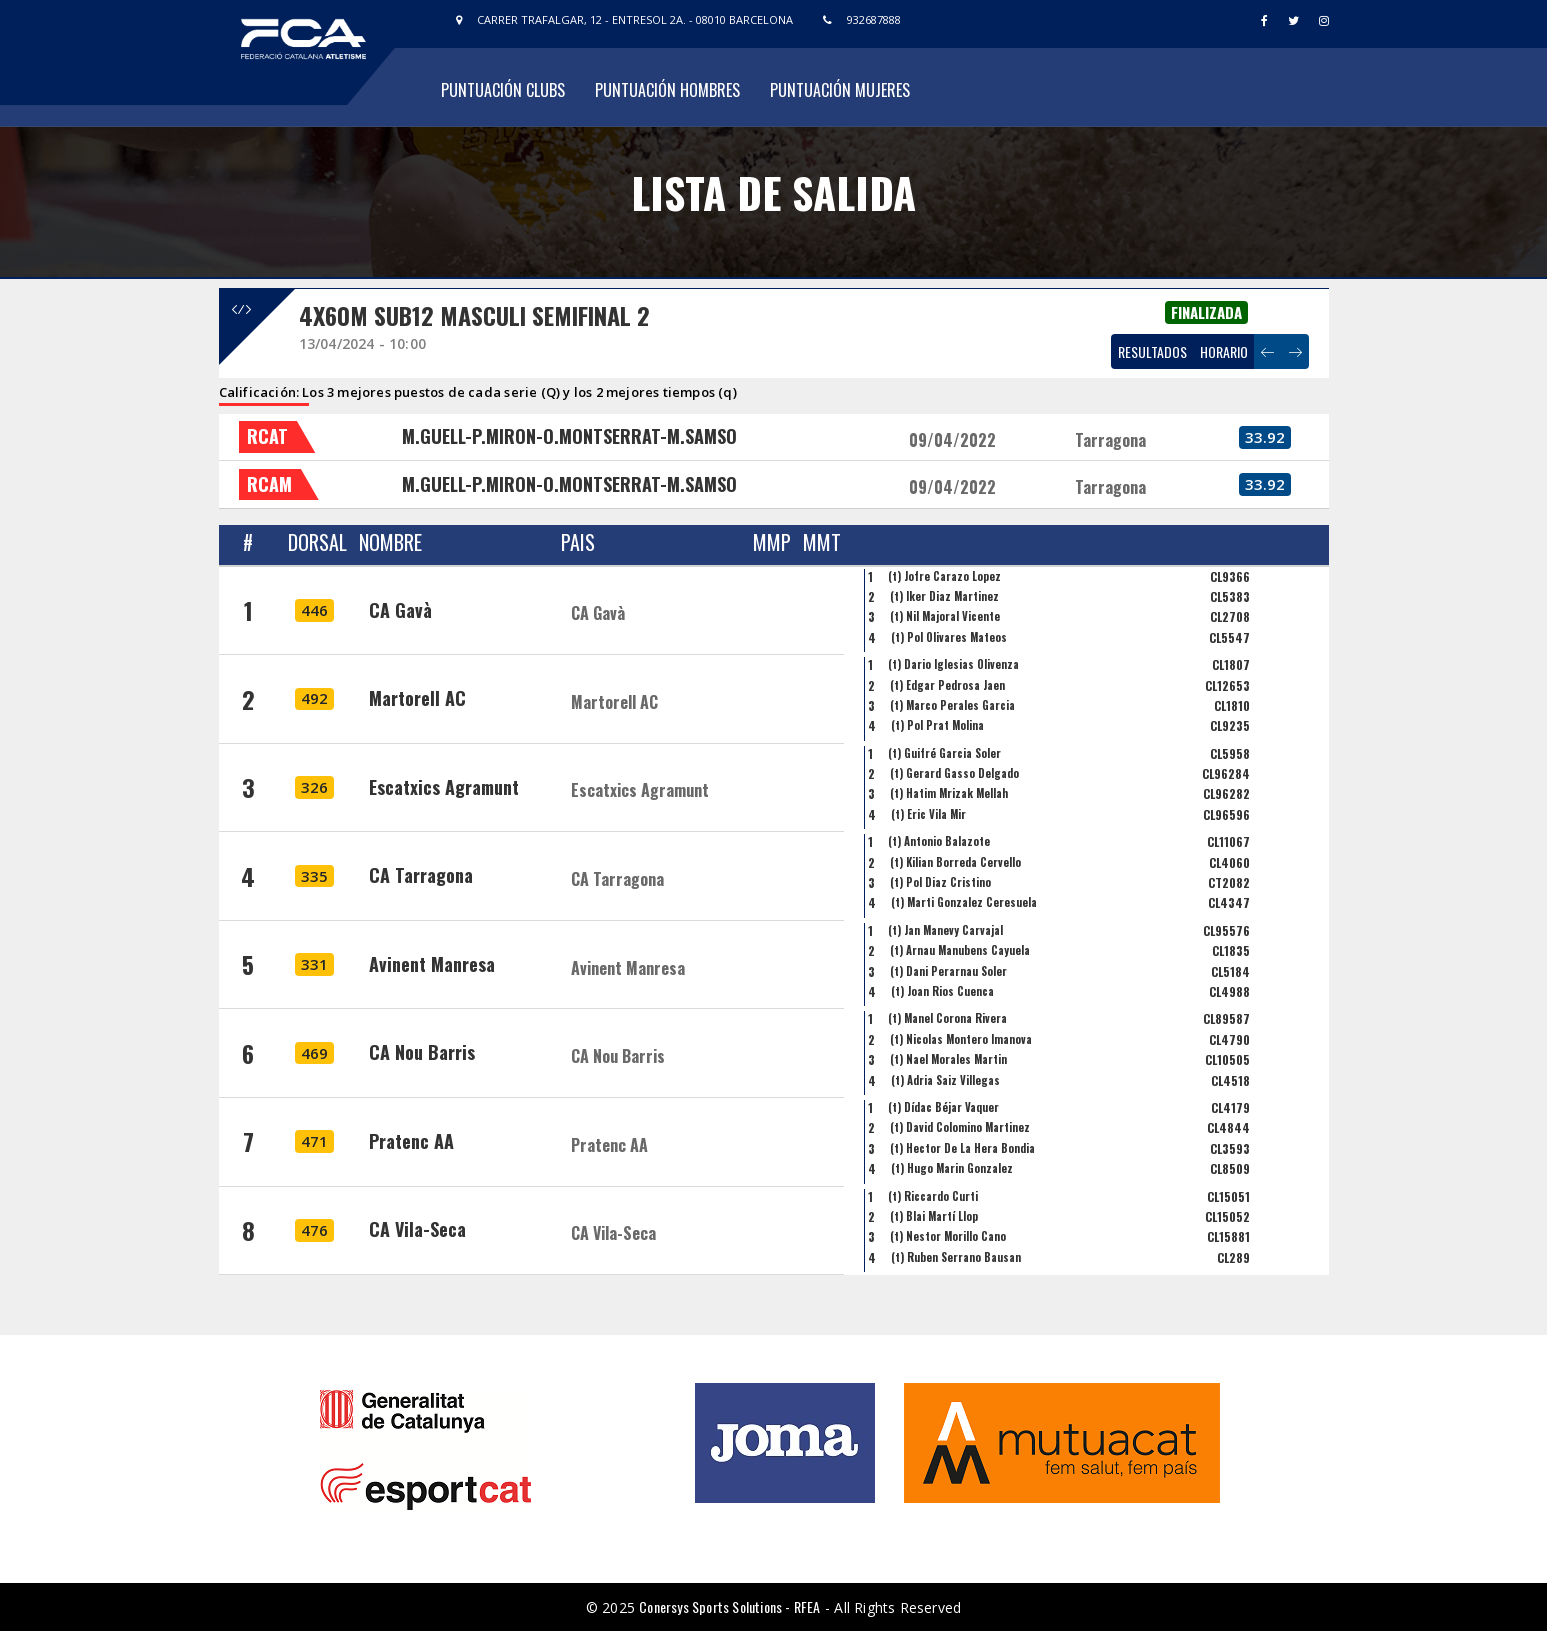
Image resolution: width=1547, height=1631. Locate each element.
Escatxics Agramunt (444, 787)
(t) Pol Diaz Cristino (940, 882)
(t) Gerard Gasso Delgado (954, 773)
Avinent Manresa (432, 964)
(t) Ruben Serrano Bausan (956, 1257)
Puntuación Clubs (503, 90)
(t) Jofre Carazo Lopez (944, 576)
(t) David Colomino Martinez (960, 1127)
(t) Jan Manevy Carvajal (945, 930)
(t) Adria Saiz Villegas (945, 1080)
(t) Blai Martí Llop (934, 1216)
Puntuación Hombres (667, 90)
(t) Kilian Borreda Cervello (955, 862)
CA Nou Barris (422, 1052)
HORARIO (1224, 351)
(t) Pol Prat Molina (937, 725)
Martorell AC (417, 698)
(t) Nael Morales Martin (948, 1059)
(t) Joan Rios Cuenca (942, 991)
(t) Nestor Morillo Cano (948, 1236)
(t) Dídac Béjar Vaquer (943, 1107)
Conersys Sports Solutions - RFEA (729, 1606)
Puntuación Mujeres (840, 90)
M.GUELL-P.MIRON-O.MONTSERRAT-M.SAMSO (569, 436)
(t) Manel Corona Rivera (947, 1018)
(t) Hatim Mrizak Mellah (949, 793)
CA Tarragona (421, 875)
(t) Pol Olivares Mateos (949, 637)
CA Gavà (400, 610)
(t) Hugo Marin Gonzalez (952, 1168)
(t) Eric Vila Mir (928, 814)
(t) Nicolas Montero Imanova (961, 1039)
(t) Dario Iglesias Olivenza (953, 664)
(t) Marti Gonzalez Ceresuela (964, 902)
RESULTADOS (1152, 351)
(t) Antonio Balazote (939, 841)
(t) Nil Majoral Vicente (945, 616)
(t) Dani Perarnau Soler (948, 971)
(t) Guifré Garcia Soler (944, 753)
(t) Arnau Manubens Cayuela (960, 950)
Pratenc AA (411, 1141)
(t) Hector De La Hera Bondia (962, 1148)
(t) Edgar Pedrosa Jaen (947, 685)
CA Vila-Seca (417, 1229)
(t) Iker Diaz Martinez (944, 596)
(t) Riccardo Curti (933, 1196)
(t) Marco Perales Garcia (952, 705)
